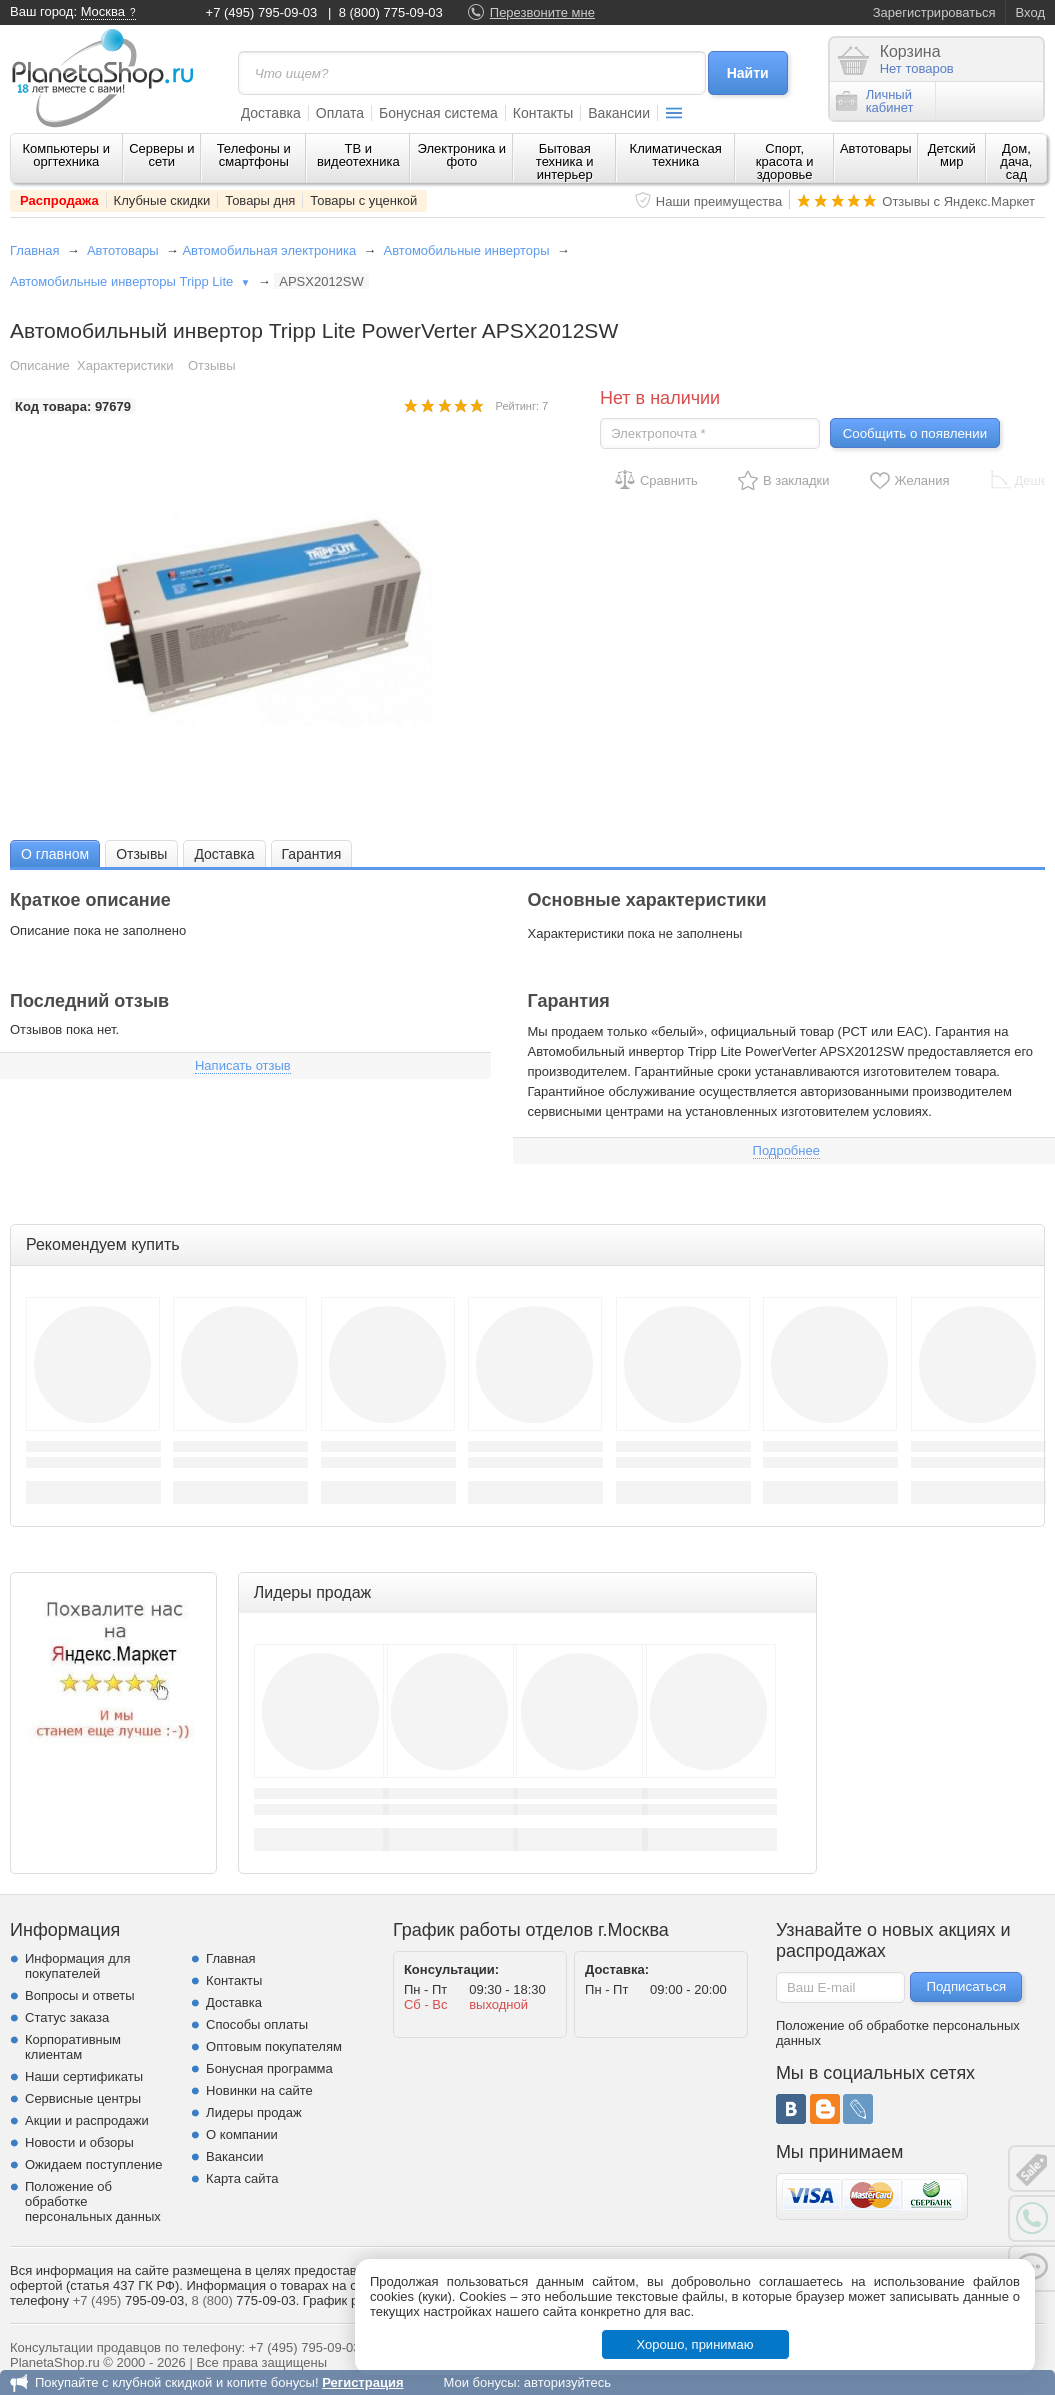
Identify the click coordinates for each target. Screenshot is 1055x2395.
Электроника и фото (462, 155)
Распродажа (59, 200)
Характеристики (125, 365)
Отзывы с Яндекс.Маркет (958, 201)
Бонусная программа (269, 2068)
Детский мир (952, 155)
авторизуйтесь (567, 2382)
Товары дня (260, 200)
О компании (242, 2134)
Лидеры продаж (254, 2112)
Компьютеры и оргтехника (67, 155)
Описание (40, 365)
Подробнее (786, 1150)
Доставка (271, 113)
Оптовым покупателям (274, 2046)
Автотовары (876, 148)
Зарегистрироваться (934, 12)
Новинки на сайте (259, 2090)
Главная (34, 250)
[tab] (55, 853)
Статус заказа (67, 2017)
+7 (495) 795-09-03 (262, 12)
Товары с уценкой (363, 200)
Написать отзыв (243, 1065)
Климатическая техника (676, 155)
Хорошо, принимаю (695, 2344)
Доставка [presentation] (224, 854)
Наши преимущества (719, 201)
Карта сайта (242, 2178)
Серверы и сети (161, 155)
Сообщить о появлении (915, 433)
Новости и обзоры (79, 2142)
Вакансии (619, 113)
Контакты (543, 113)
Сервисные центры (83, 2098)
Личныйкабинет (875, 101)
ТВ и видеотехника (358, 155)
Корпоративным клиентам (73, 2047)
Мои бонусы (479, 2382)
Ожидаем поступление (94, 2164)
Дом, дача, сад (1016, 161)
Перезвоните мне (542, 12)
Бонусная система (438, 113)
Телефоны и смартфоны (254, 155)
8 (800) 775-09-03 (391, 12)
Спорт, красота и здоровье (785, 161)
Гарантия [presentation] (312, 854)
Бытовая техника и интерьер (565, 161)
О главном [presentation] (55, 854)
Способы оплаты (257, 2024)
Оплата (340, 113)
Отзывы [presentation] (141, 854)
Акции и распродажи (87, 2120)
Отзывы (212, 365)
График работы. (351, 2300)
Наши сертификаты (84, 2076)
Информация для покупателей (77, 1966)
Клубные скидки (162, 200)
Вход (1030, 12)
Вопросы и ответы (79, 1995)
